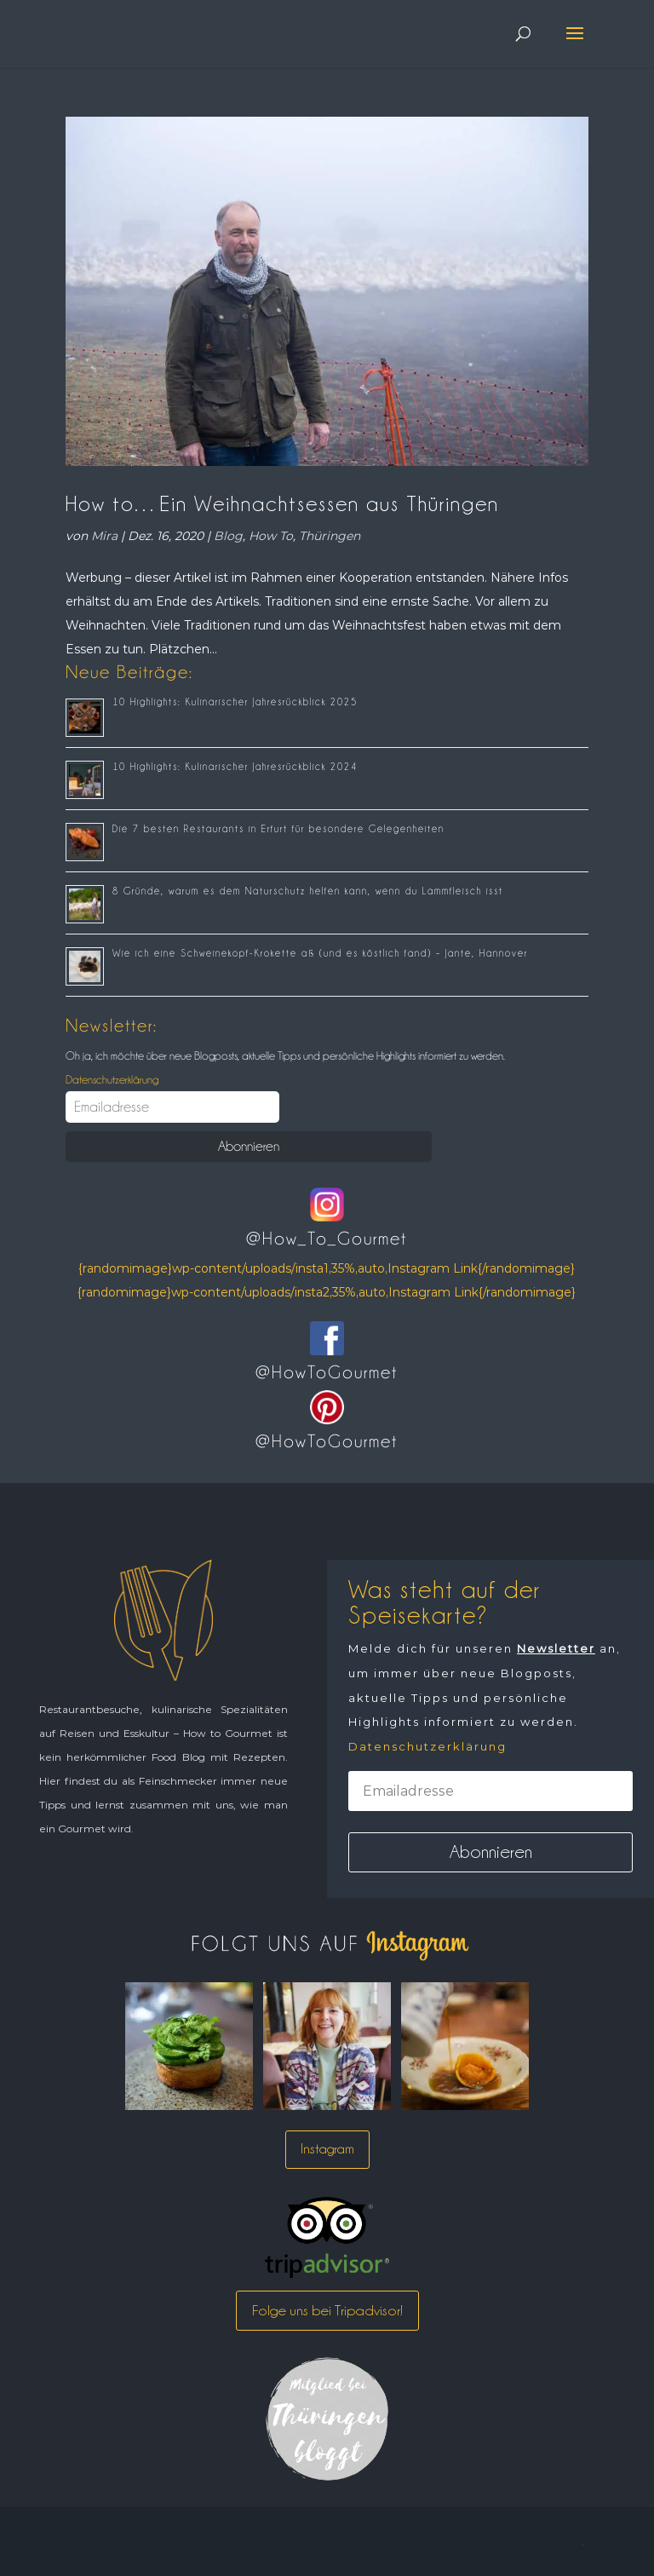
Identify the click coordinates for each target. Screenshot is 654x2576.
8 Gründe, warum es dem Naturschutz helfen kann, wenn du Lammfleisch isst (307, 891)
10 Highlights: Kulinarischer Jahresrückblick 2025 (235, 702)
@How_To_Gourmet (326, 1238)
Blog (228, 535)
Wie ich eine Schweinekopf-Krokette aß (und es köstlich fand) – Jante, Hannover (320, 953)
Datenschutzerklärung (112, 1079)
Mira (104, 535)
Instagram (327, 2149)
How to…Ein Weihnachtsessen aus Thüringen (282, 503)
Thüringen (329, 535)
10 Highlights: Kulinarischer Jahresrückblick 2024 (235, 767)
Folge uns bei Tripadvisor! (327, 2310)
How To (271, 535)
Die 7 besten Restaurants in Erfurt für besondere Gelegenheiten (278, 829)
